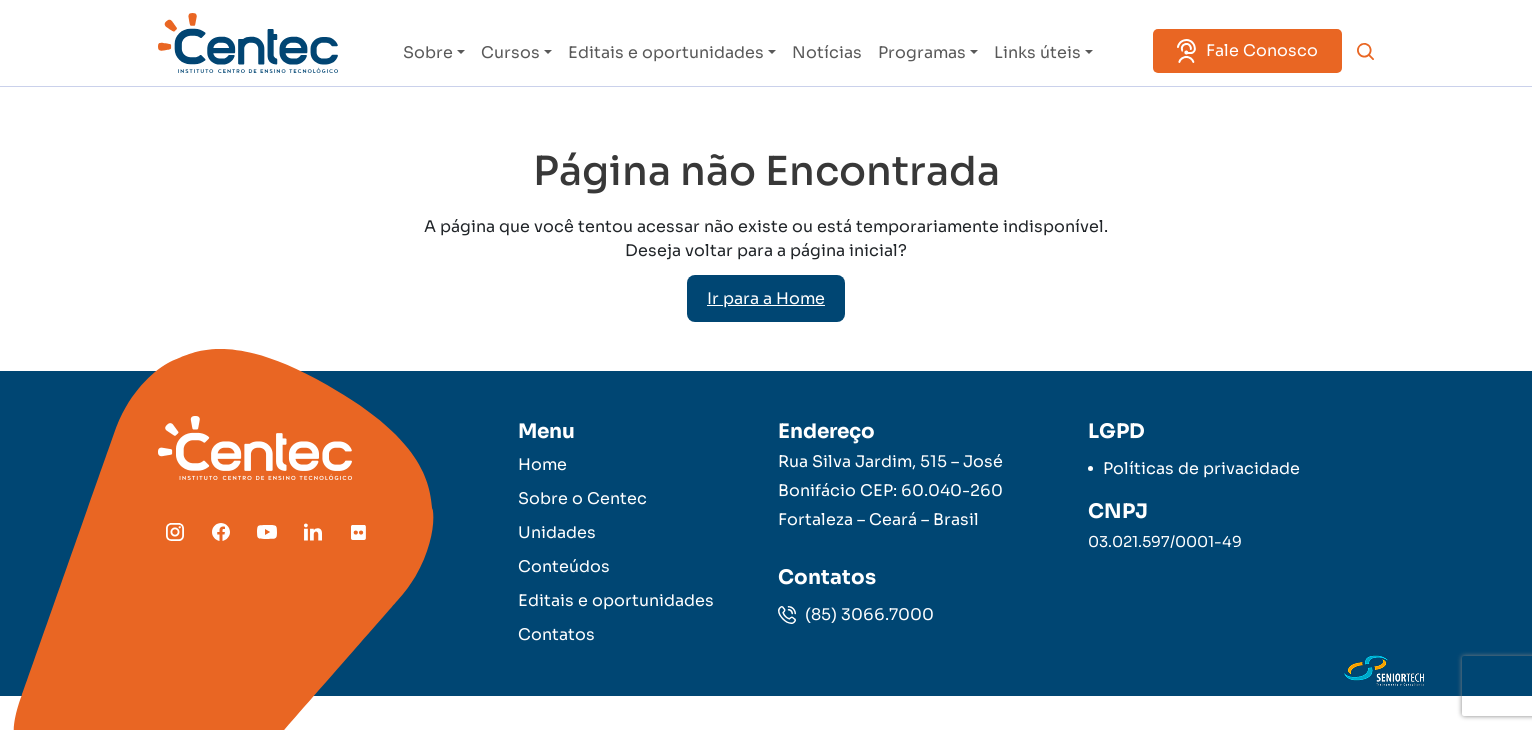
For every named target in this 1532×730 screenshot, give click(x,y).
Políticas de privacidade (1201, 468)
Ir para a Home (766, 298)
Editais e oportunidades (666, 52)
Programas (922, 52)
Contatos (556, 634)
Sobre (428, 52)
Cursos (510, 52)
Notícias (827, 52)
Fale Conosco (1247, 51)
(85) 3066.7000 (856, 614)
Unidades (557, 532)
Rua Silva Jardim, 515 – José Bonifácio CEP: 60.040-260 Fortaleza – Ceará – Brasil (890, 490)
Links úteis (1037, 52)
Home (542, 464)
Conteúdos (564, 566)
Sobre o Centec (582, 498)
